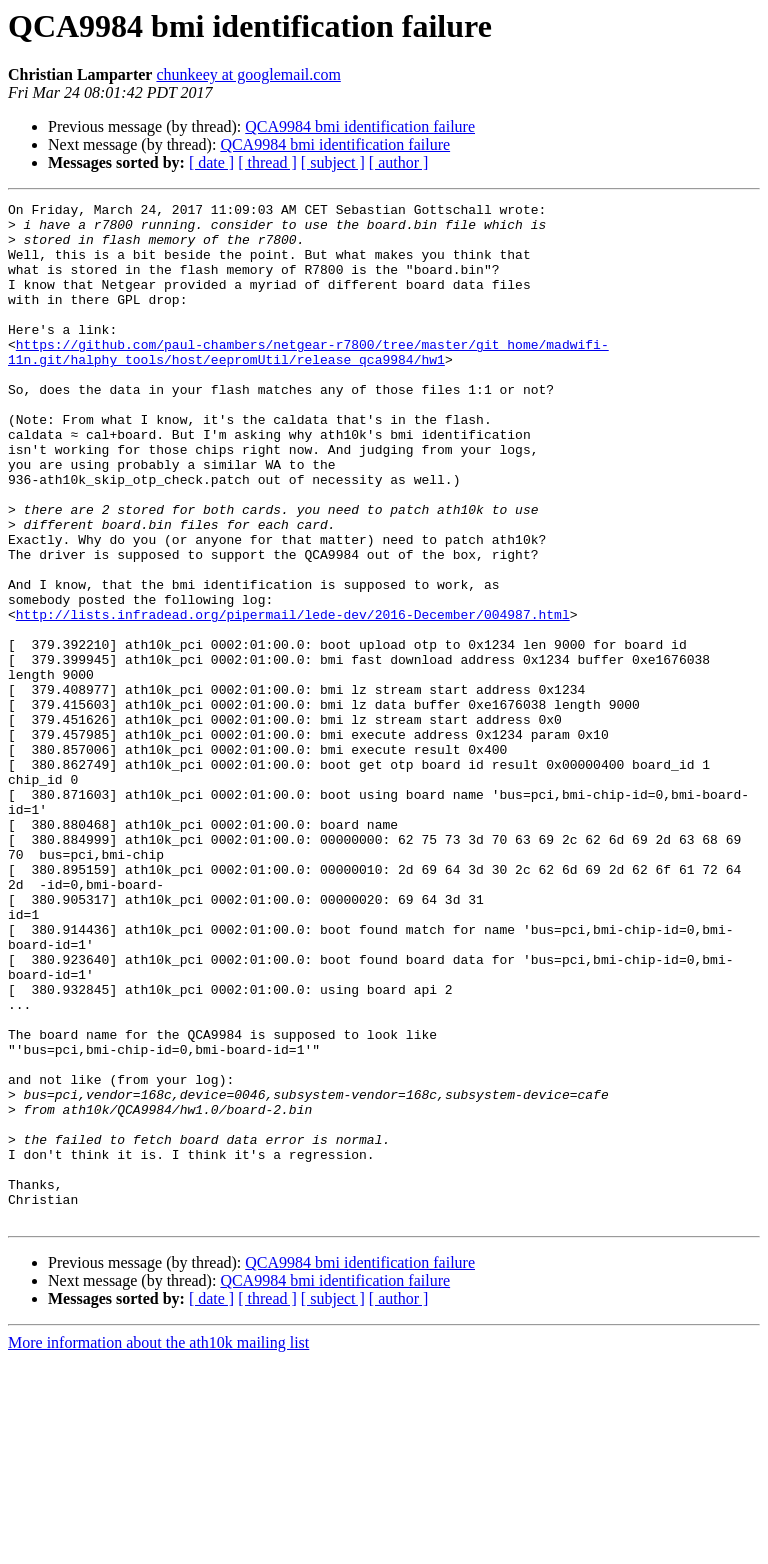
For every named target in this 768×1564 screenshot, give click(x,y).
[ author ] (399, 162)
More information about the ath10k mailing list (158, 1546)
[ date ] (211, 162)
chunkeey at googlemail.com (248, 74)
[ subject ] (333, 162)
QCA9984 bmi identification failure (360, 126)
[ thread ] (267, 162)
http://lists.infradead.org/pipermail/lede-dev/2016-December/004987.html (293, 698)
